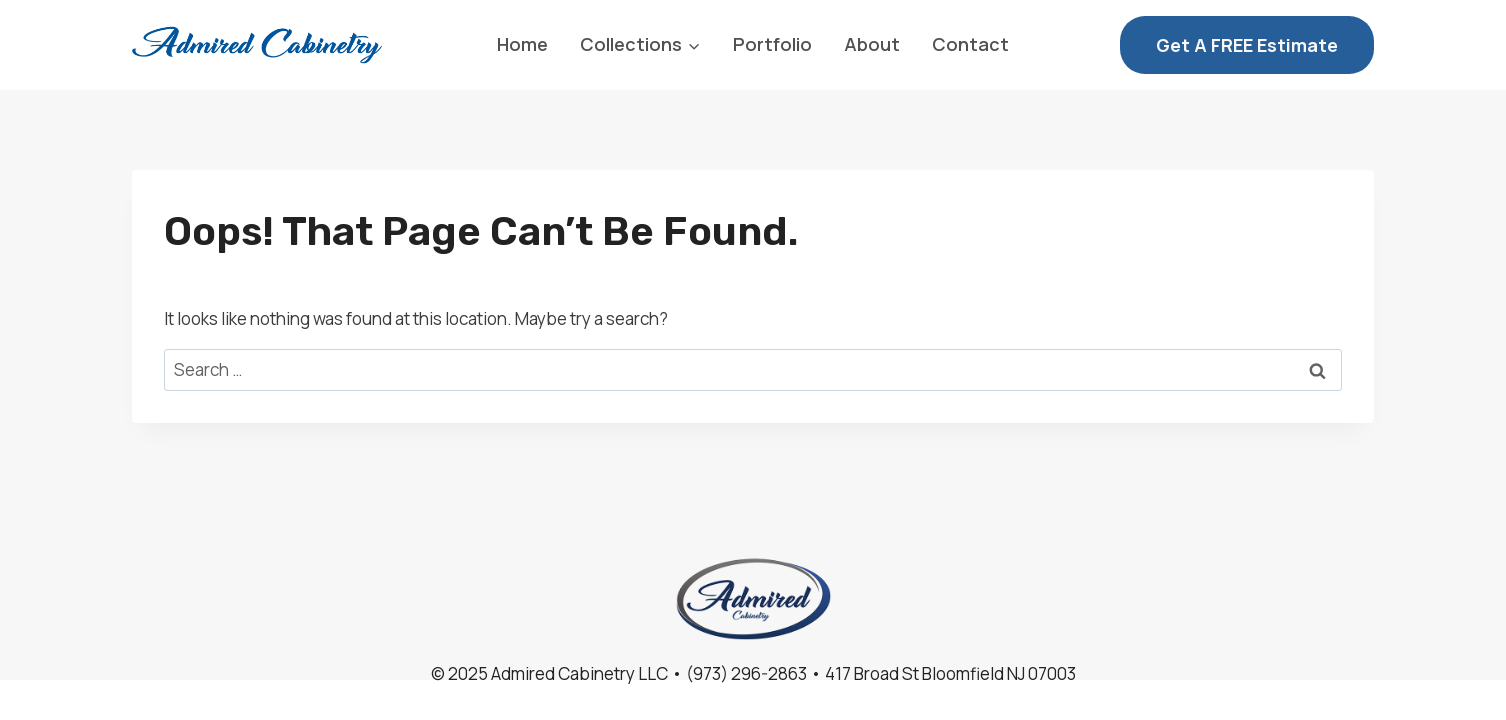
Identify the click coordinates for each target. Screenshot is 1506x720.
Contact (970, 44)
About (872, 44)
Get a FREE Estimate (1247, 45)
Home (522, 44)
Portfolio (772, 44)
